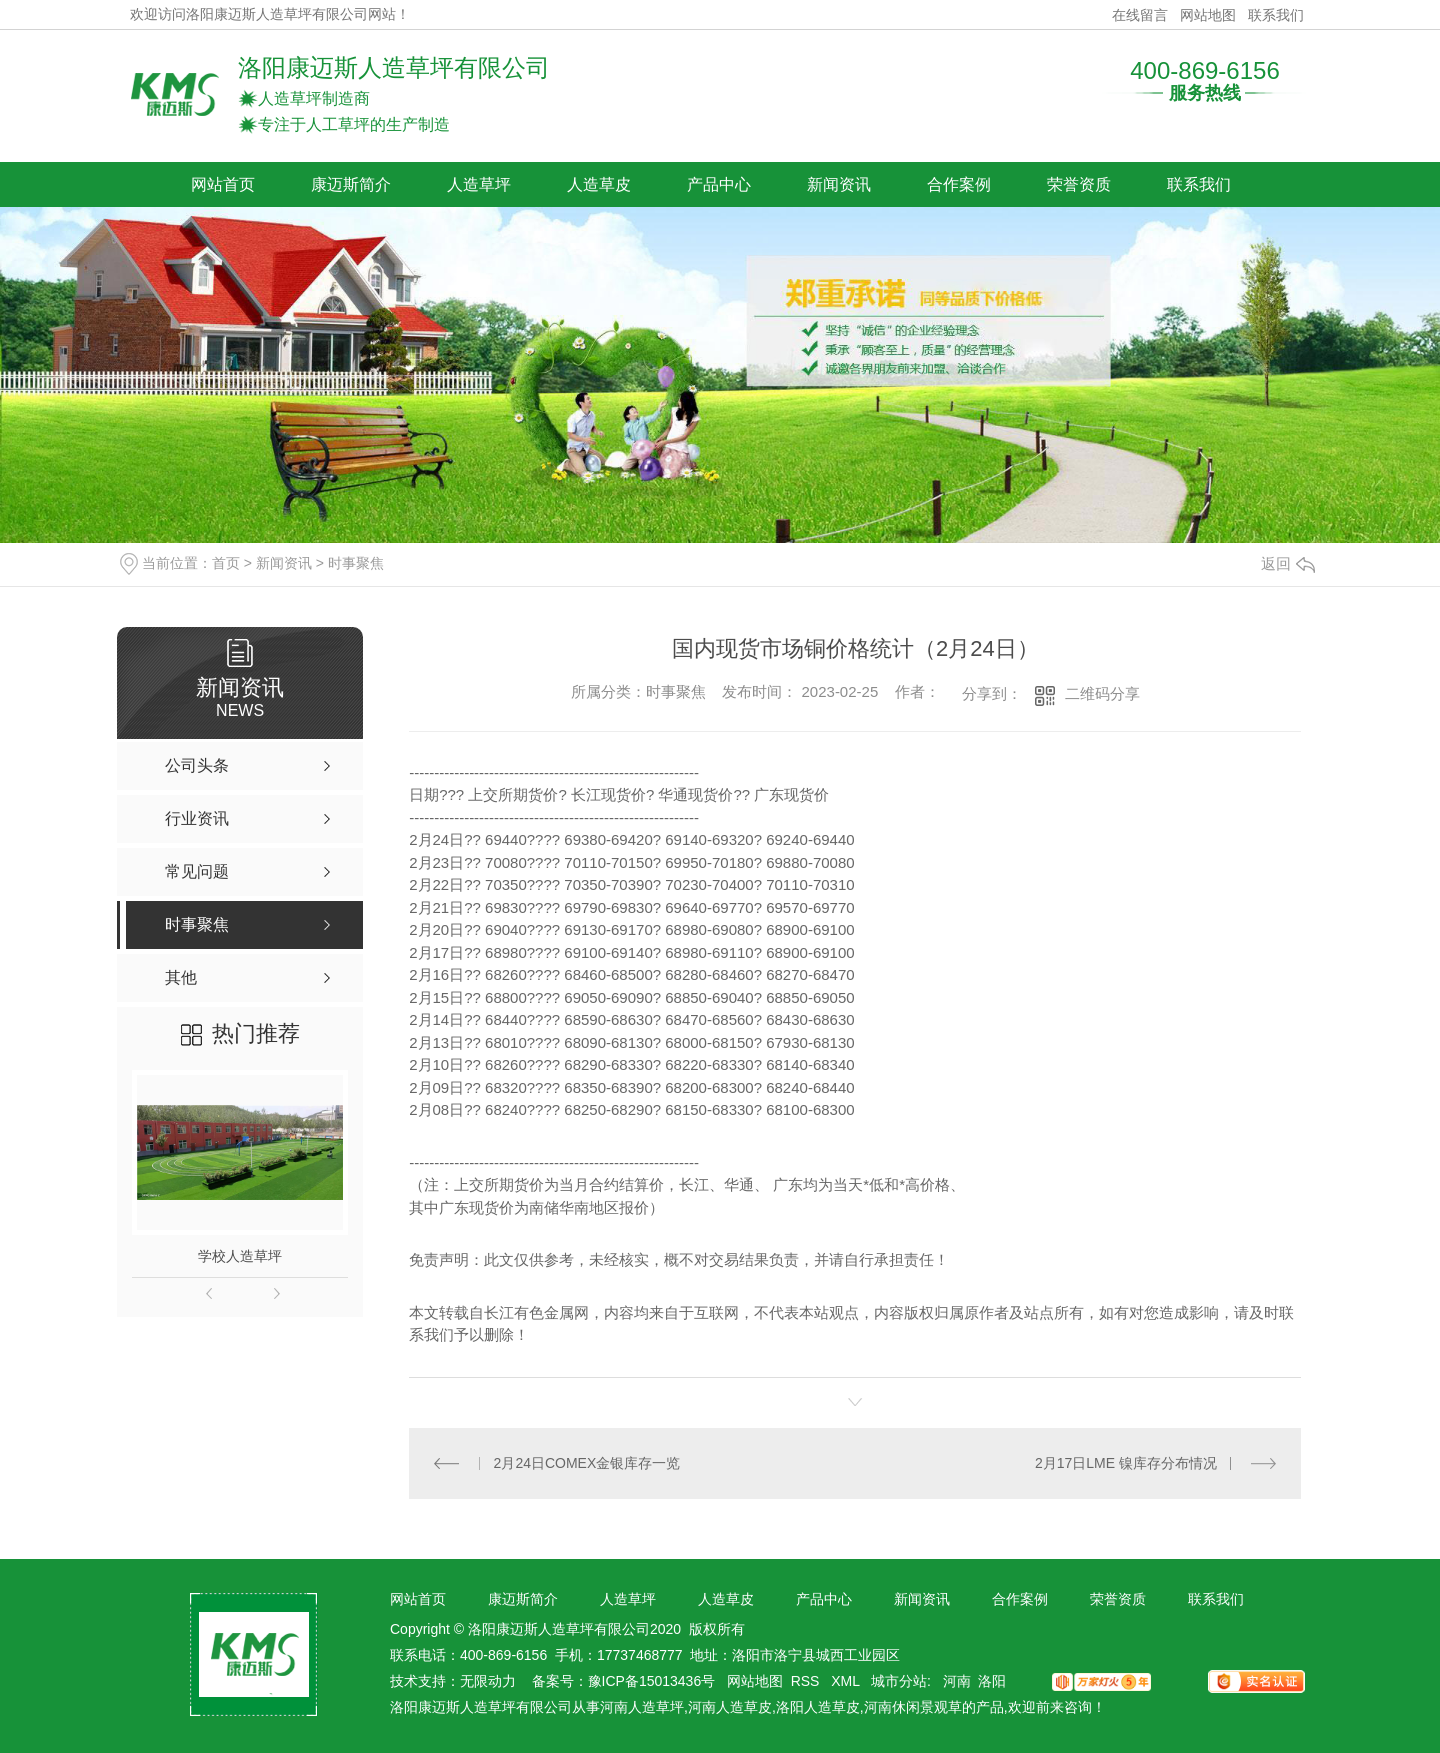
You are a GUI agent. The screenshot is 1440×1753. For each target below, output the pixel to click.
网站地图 (1208, 15)
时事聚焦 (356, 563)
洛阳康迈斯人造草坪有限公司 (394, 67)
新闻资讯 (839, 184)
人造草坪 (479, 184)
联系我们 (1276, 15)
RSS (807, 1681)
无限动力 (488, 1681)
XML (847, 1681)
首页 (226, 563)
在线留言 (1140, 15)
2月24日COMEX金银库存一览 (587, 1463)
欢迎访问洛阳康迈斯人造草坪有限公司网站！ (270, 14)
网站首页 (223, 184)
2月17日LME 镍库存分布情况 (1126, 1463)
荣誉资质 (1079, 184)
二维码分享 (1102, 693)
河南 (957, 1681)
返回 (1288, 563)
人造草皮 (599, 184)
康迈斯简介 (351, 184)
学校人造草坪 (240, 1256)
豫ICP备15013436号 (652, 1681)
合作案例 (959, 184)
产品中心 (719, 184)
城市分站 (899, 1681)
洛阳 (992, 1681)
